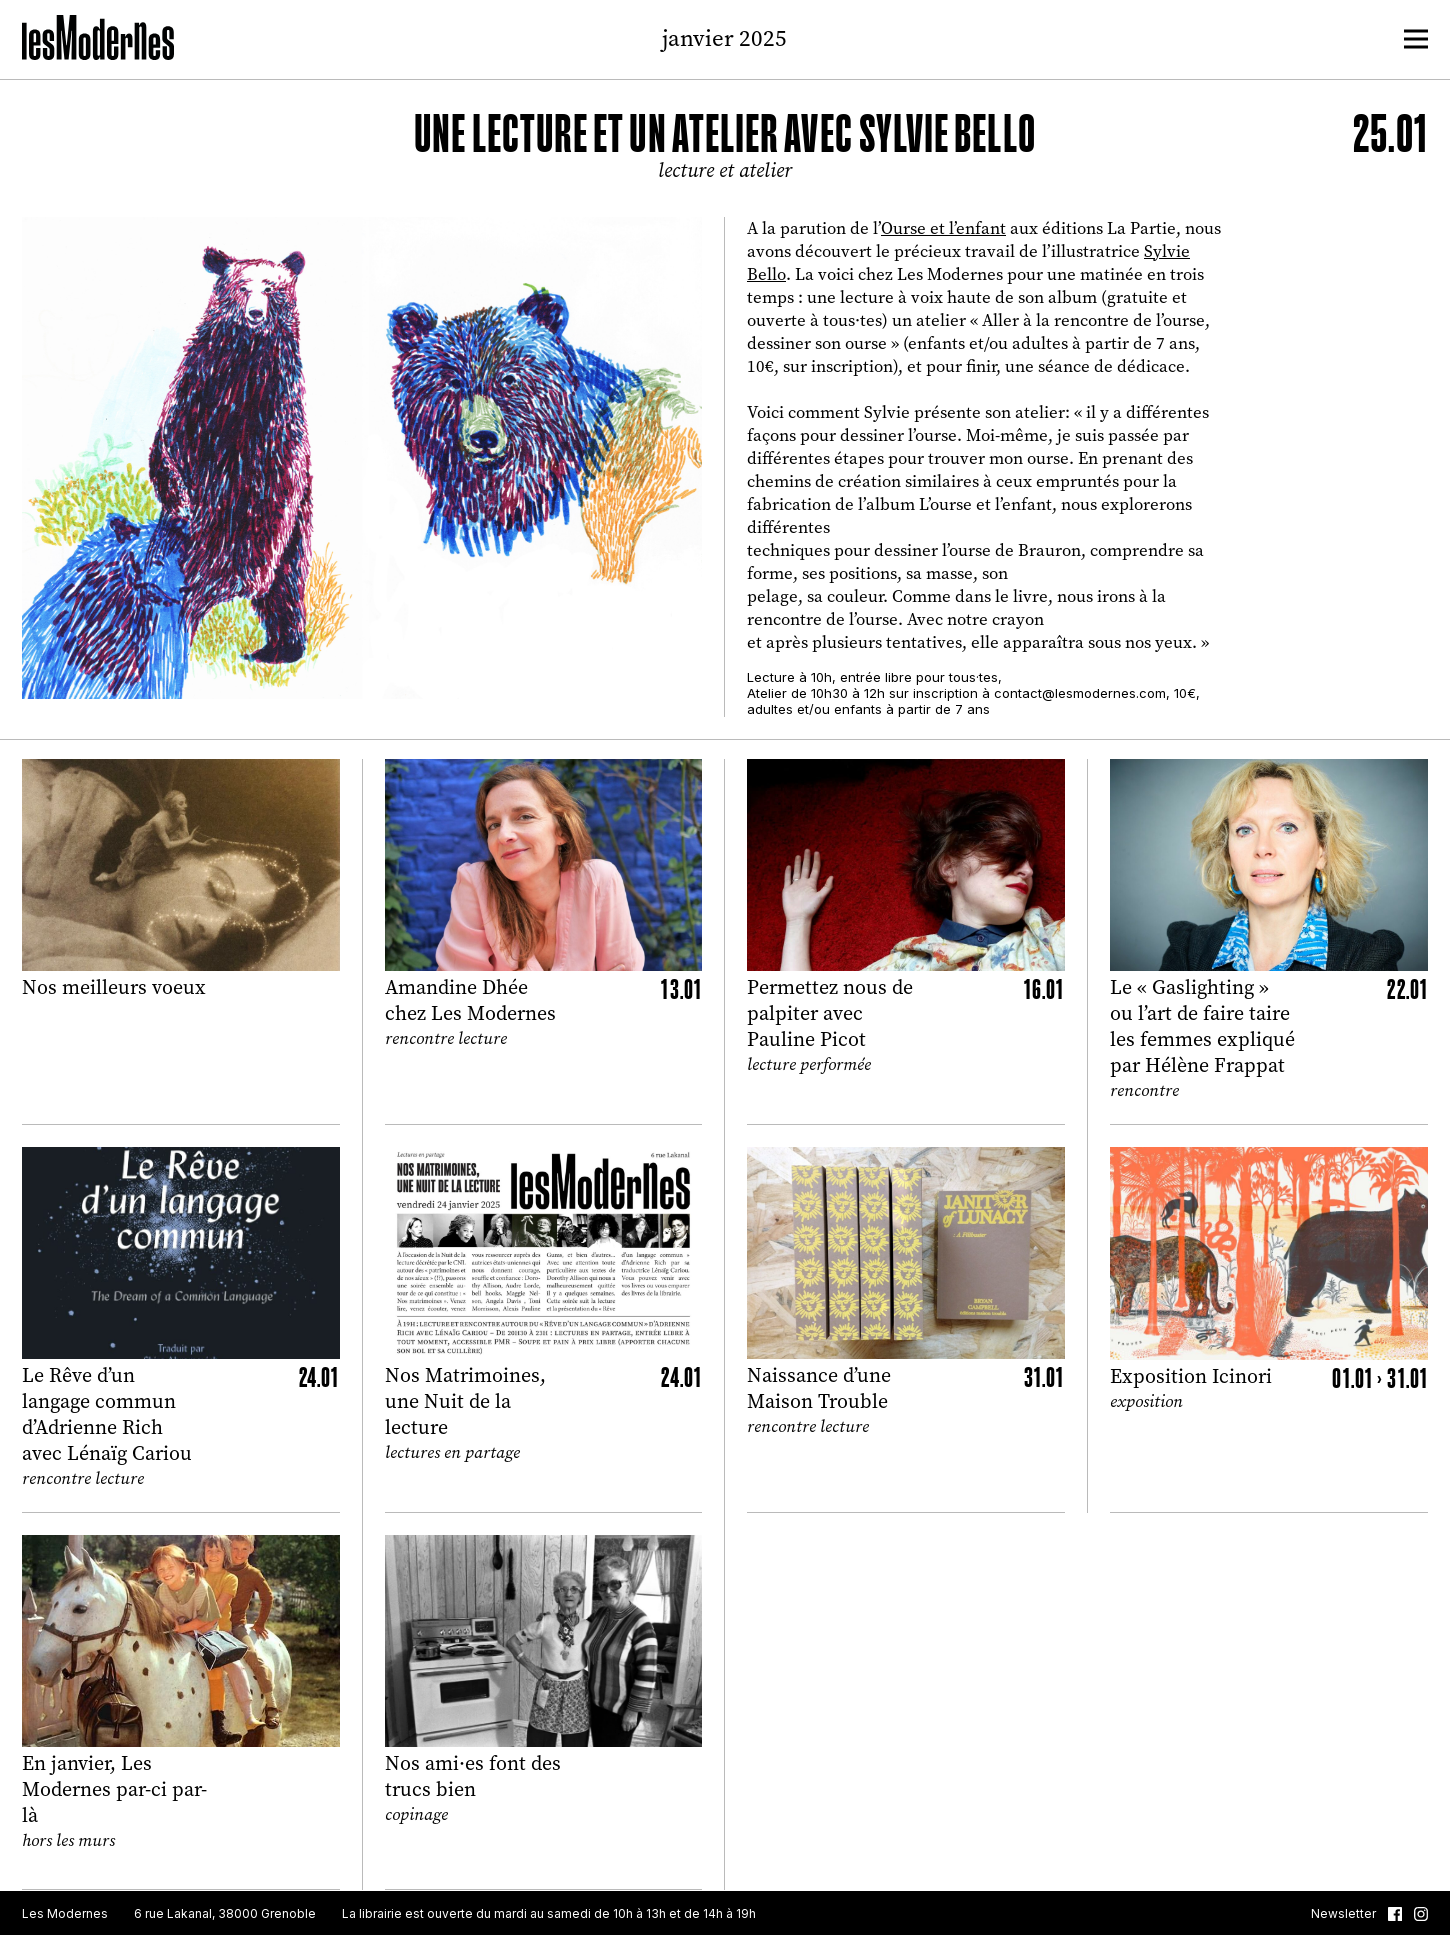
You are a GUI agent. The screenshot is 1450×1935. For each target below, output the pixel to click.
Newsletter (1343, 1914)
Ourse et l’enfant (943, 228)
